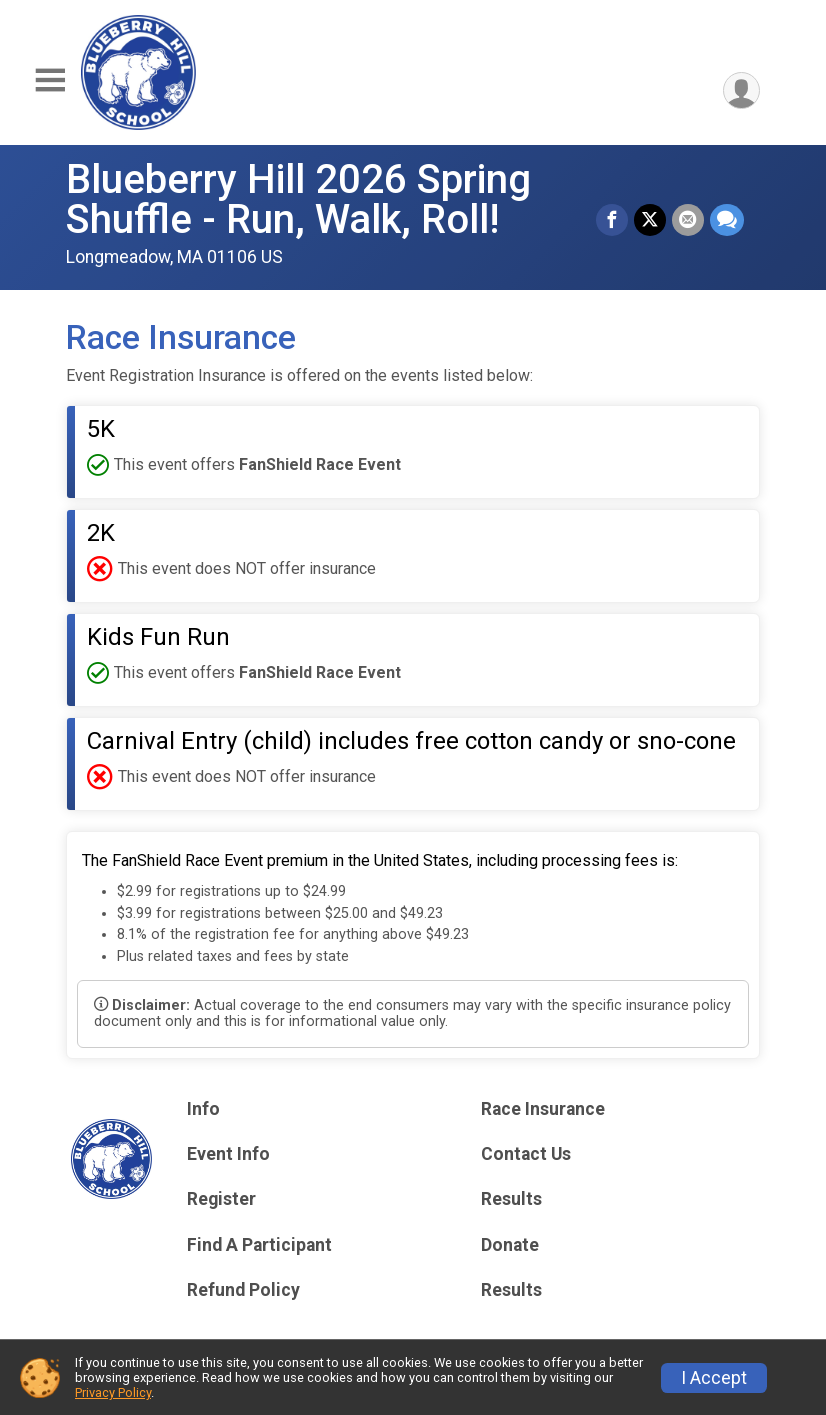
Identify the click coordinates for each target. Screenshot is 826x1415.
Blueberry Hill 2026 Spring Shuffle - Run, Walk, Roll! (298, 199)
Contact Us (526, 1154)
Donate (510, 1245)
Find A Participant (259, 1245)
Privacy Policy (113, 1392)
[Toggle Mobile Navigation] (50, 80)
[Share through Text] (727, 220)
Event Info (228, 1154)
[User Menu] (741, 90)
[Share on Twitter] (650, 220)
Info (203, 1109)
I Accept (714, 1378)
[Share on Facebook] (612, 220)
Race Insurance (543, 1109)
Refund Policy (243, 1290)
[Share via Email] (688, 220)
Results (511, 1199)
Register (221, 1199)
